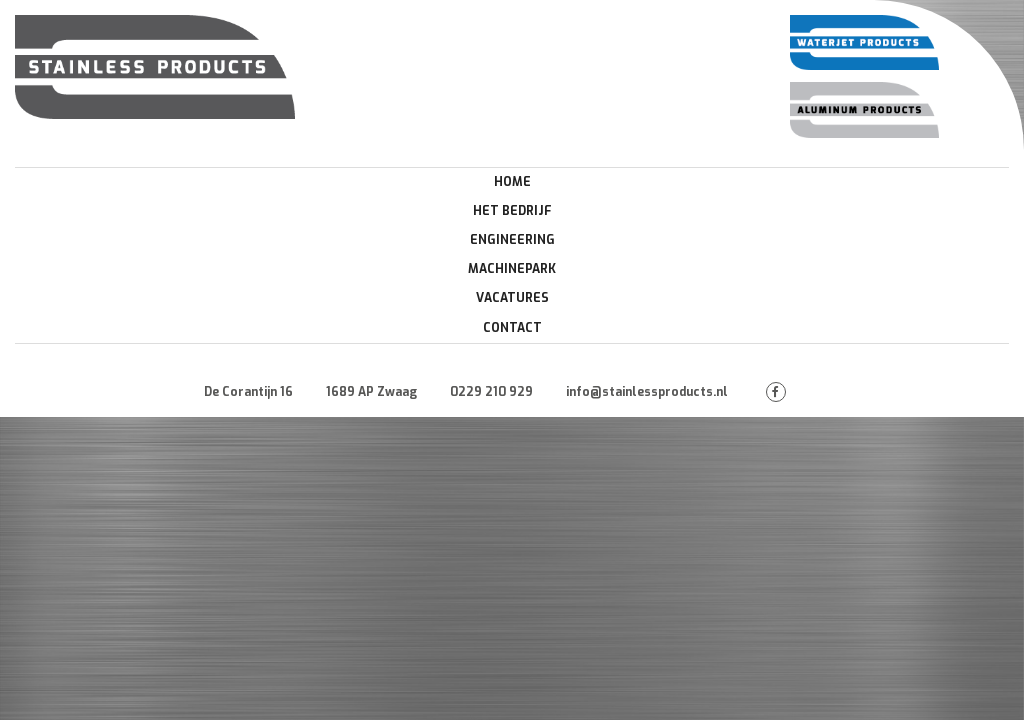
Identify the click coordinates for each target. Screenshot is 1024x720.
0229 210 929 (491, 392)
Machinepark (512, 269)
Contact (512, 328)
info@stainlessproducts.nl (647, 392)
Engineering (512, 240)
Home (512, 182)
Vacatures (512, 298)
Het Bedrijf (512, 211)
